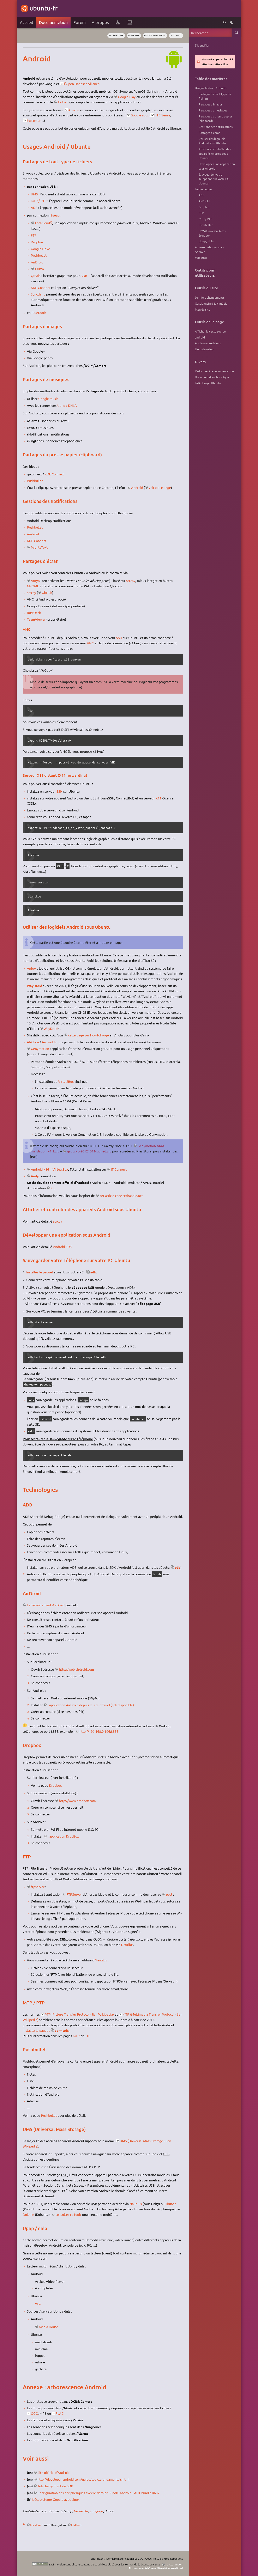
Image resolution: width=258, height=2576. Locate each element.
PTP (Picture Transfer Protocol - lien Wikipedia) (79, 2025)
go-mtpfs (62, 2041)
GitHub (47, 592)
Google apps (140, 115)
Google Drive (40, 248)
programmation (154, 35)
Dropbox (37, 242)
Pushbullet (39, 255)
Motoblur (34, 120)
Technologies (203, 189)
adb (94, 1277)
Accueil (26, 22)
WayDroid (35, 991)
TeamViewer (36, 619)
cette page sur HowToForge (88, 1040)
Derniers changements (209, 297)
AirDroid (37, 262)
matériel (133, 35)
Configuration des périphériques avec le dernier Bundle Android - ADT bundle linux (99, 2503)
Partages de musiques (212, 110)
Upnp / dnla (205, 241)
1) (51, 222)
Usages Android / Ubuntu (210, 88)
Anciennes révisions (207, 343)
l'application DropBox (63, 1847)
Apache (74, 110)
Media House (49, 2337)
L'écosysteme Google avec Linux (56, 2510)
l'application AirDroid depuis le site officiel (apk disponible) (91, 1715)
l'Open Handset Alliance (82, 83)
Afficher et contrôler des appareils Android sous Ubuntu (214, 153)
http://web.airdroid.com (76, 1680)
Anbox (32, 968)
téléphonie (115, 35)
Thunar (171, 2214)
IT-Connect (119, 1174)
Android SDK (62, 1252)
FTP (34, 235)
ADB (34, 207)
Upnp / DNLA (67, 405)
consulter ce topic (69, 2225)
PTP (88, 2046)
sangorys (97, 2522)
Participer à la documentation (213, 371)
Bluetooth (39, 312)
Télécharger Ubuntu (207, 383)
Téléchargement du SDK (55, 2497)
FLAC (60, 2424)
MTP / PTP (39, 201)
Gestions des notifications (215, 126)
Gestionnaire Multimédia (210, 303)
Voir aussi (200, 257)
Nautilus (127, 1955)
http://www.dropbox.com (77, 1811)
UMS (34, 194)
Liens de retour (204, 349)
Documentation (53, 22)
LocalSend (42, 223)
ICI (53, 1193)
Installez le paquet (40, 1277)
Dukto (39, 269)
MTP (76, 2046)
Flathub (77, 2536)
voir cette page (160, 487)
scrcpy (131, 580)
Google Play (127, 97)
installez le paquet (36, 2041)
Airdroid (33, 534)
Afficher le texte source (209, 331)
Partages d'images (210, 104)
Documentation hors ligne (211, 377)
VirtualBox (66, 1087)
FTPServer (74, 1905)
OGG (34, 2424)
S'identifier (201, 45)
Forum (80, 22)
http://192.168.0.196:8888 (99, 1742)
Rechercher (236, 32)
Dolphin (29, 2225)
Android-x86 (40, 1174)
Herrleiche (81, 2522)
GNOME (33, 586)
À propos (100, 22)
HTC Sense (163, 115)
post (169, 1905)
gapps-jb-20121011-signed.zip (89, 1156)
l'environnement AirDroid (46, 1616)
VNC (90, 643)
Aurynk (36, 580)
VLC (38, 2314)
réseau (55, 215)
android (175, 35)
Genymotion (40, 1054)
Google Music (49, 398)
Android (137, 487)
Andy (35, 1181)
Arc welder (50, 1047)
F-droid (63, 102)
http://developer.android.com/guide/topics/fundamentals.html (84, 2490)
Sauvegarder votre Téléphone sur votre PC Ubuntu (213, 178)
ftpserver (38, 1897)
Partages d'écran (209, 132)
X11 (159, 798)
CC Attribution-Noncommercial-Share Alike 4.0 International (156, 2566)
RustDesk (34, 612)
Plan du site (202, 309)
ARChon (33, 1047)
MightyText (39, 547)
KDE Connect (40, 287)
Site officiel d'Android (54, 2483)
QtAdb (36, 275)
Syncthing (38, 294)
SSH (119, 637)
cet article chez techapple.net (121, 1201)
